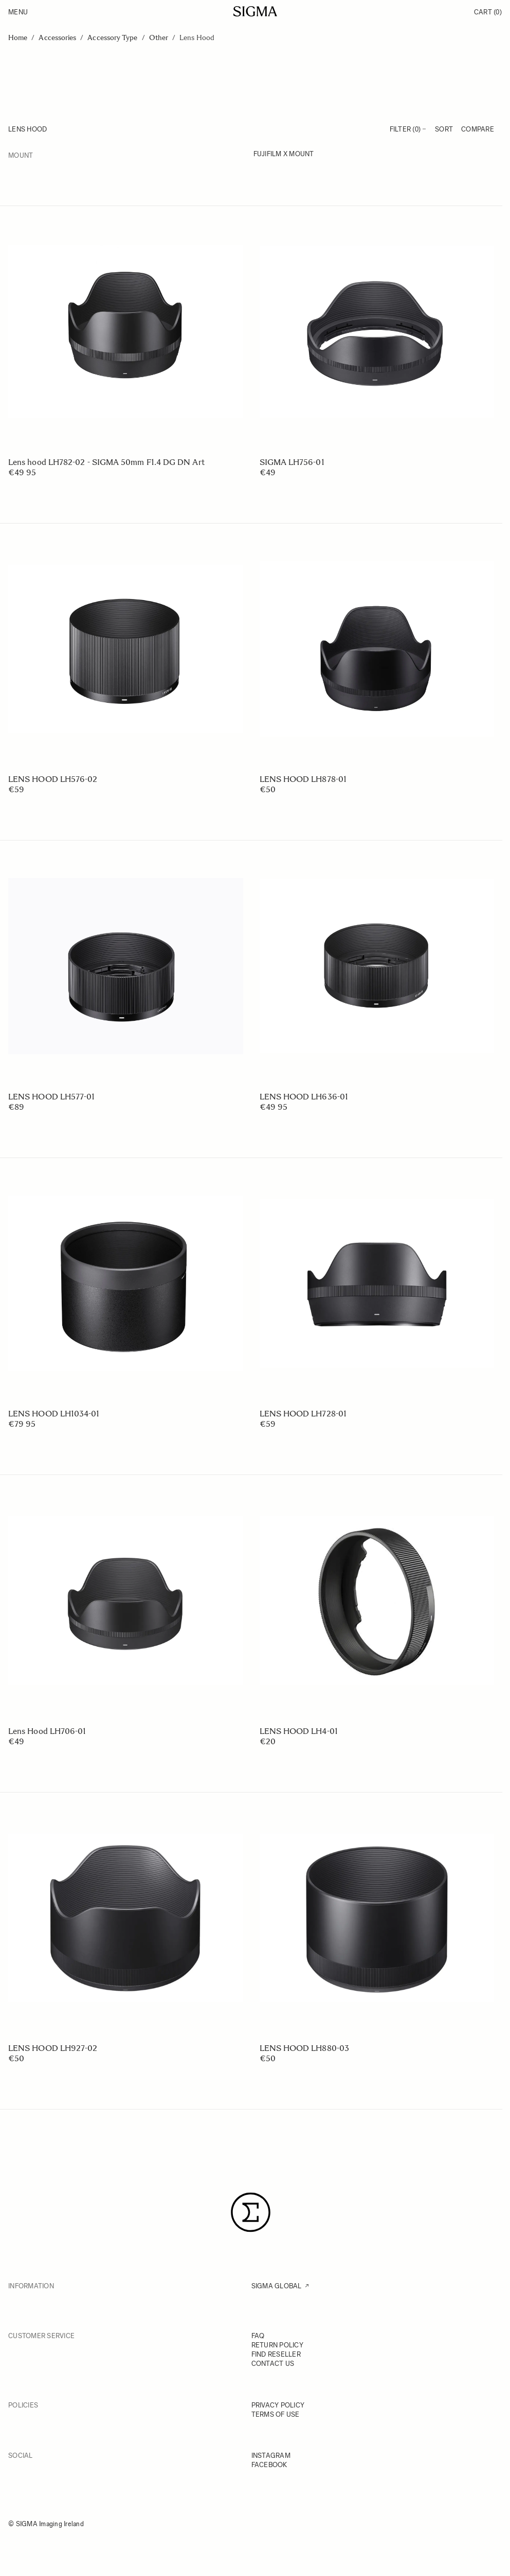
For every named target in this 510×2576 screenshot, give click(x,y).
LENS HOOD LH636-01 (304, 1097)
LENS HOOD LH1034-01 (54, 1413)
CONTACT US (273, 2363)
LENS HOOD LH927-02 (52, 2048)
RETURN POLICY (277, 2345)
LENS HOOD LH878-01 (303, 779)
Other (158, 37)
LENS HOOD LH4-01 (299, 1731)
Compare (477, 129)
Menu (18, 12)
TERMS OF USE (275, 2414)
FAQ (258, 2336)
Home (17, 37)
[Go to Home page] (255, 11)
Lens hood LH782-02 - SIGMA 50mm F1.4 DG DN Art (106, 462)
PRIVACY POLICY (278, 2405)
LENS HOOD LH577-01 (51, 1097)
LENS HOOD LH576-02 (52, 779)
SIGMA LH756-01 (292, 462)
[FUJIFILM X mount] (374, 154)
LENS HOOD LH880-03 (304, 2048)
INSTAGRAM (270, 2455)
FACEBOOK (269, 2465)
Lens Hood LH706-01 (47, 1731)
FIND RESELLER (276, 2354)
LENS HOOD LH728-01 (303, 1413)
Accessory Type (112, 37)
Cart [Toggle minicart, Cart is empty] (488, 12)
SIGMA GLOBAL (276, 2286)
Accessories (57, 37)
